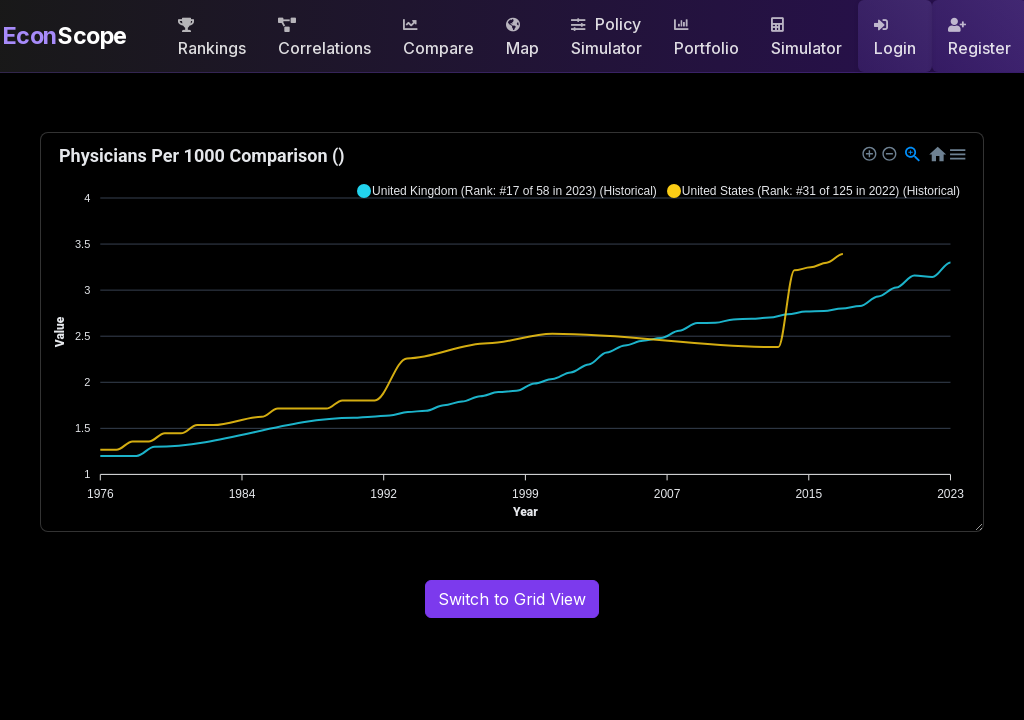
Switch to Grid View (512, 599)
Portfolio (706, 38)
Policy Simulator (606, 36)
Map (522, 38)
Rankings (212, 38)
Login (895, 38)
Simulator (806, 38)
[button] (507, 191)
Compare (438, 38)
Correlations (324, 38)
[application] (512, 332)
